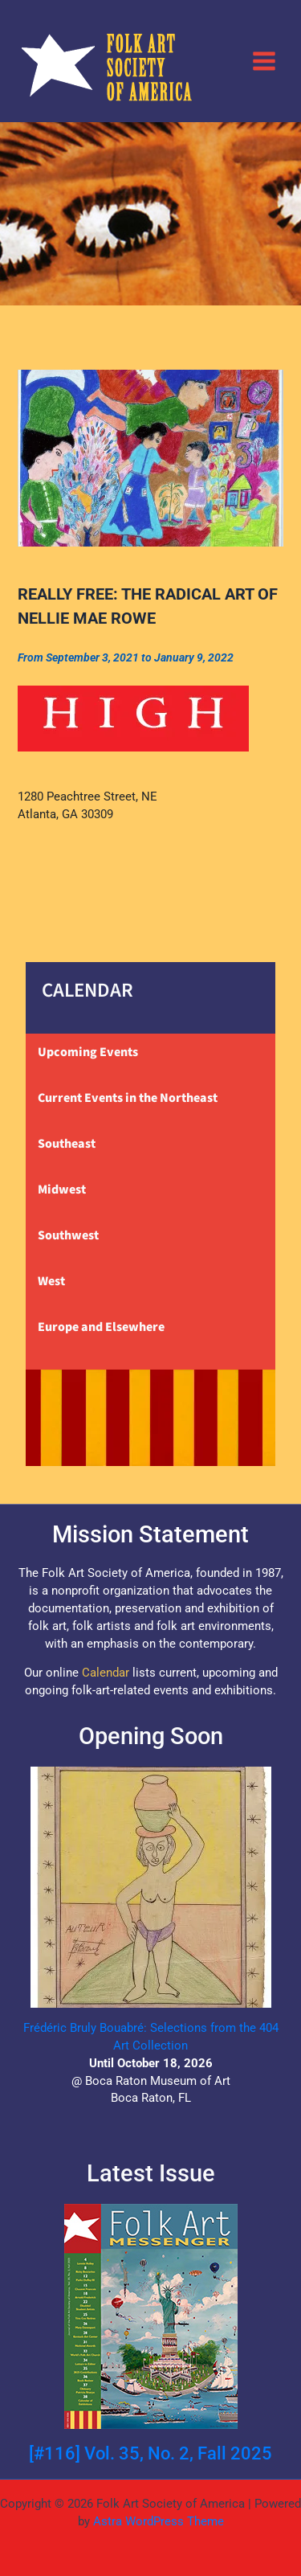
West (51, 1281)
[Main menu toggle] (264, 60)
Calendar (105, 1672)
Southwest (68, 1235)
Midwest (62, 1189)
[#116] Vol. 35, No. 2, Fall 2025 (150, 2453)
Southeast (67, 1144)
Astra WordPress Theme (158, 2521)
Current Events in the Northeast (128, 1098)
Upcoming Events (88, 1052)
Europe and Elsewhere (101, 1327)
